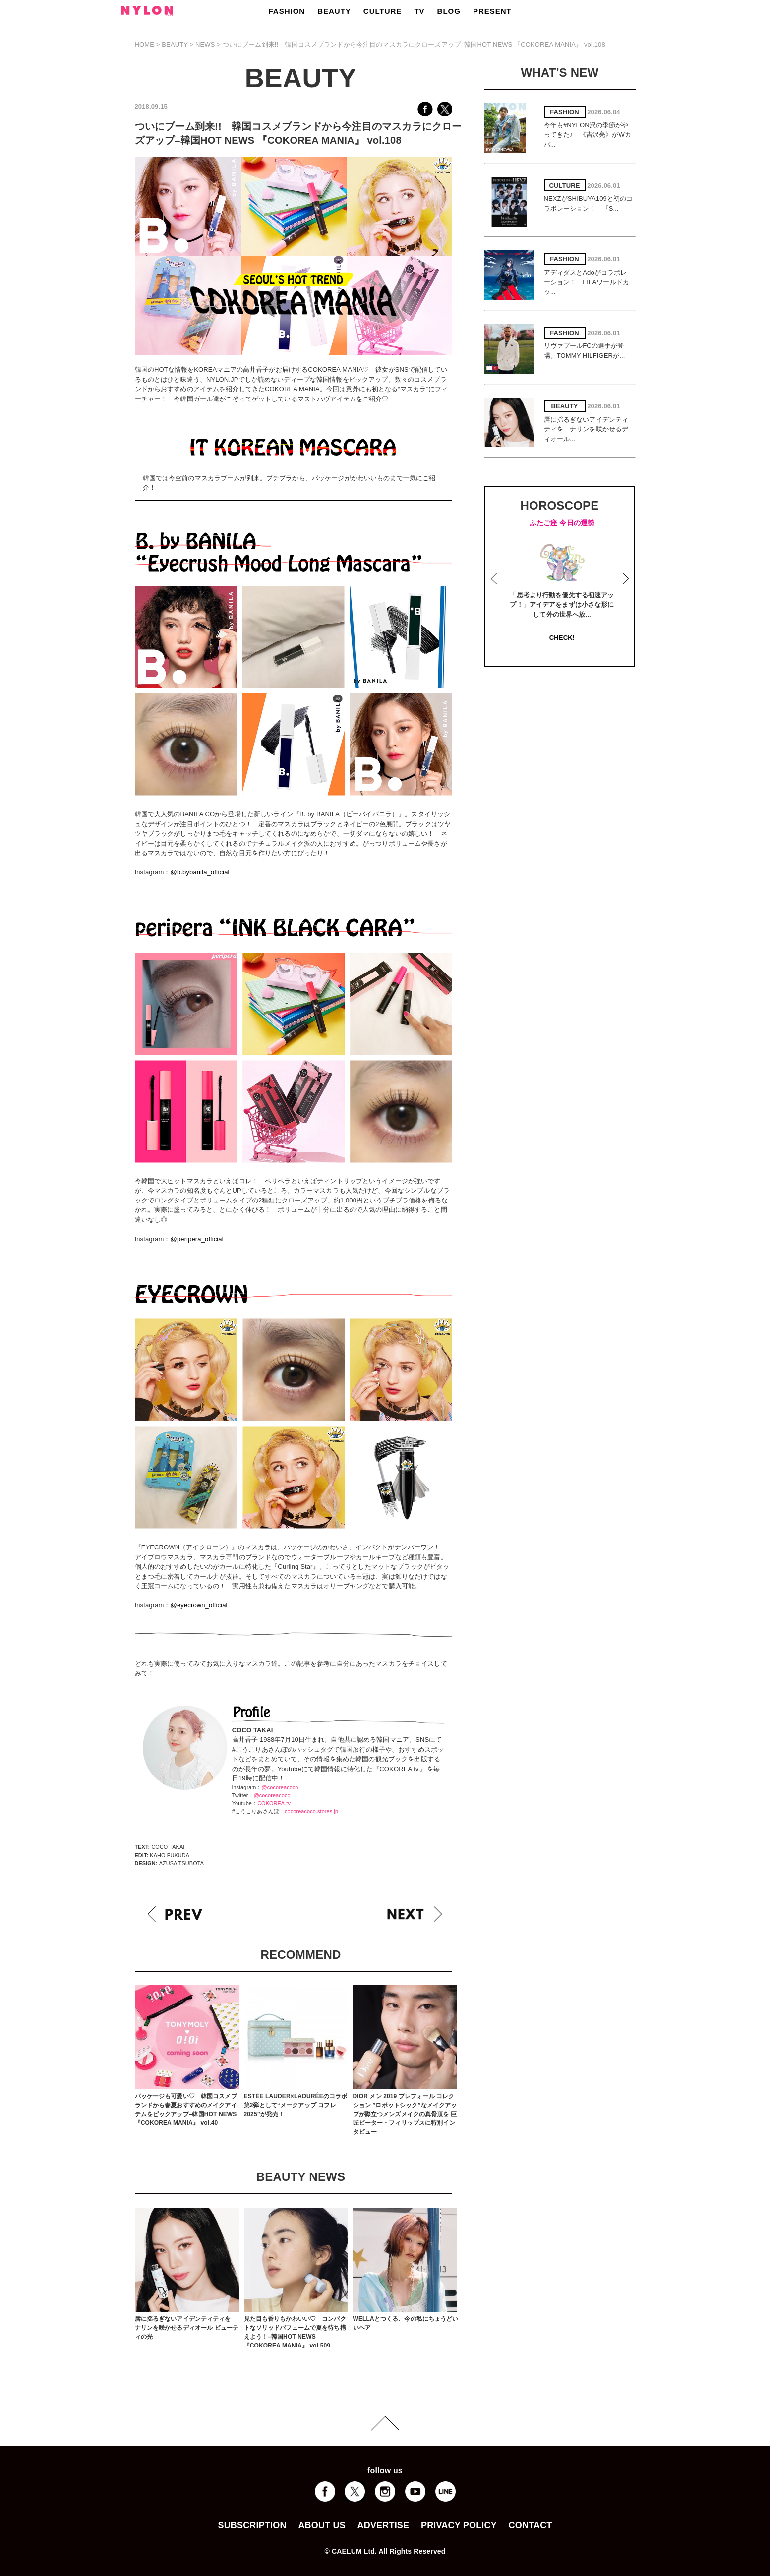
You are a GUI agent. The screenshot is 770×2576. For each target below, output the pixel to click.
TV (419, 11)
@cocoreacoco (280, 1787)
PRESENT (492, 11)
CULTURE (382, 11)
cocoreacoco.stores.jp (311, 1811)
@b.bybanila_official (200, 872)
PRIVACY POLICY (459, 2525)
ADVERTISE (383, 2525)
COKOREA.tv (274, 1803)
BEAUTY (334, 11)
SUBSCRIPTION (252, 2525)
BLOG (449, 11)
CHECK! (562, 637)
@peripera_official (197, 1239)
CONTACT (530, 2525)
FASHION (287, 11)
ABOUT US (321, 2525)
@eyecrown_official (199, 1605)
